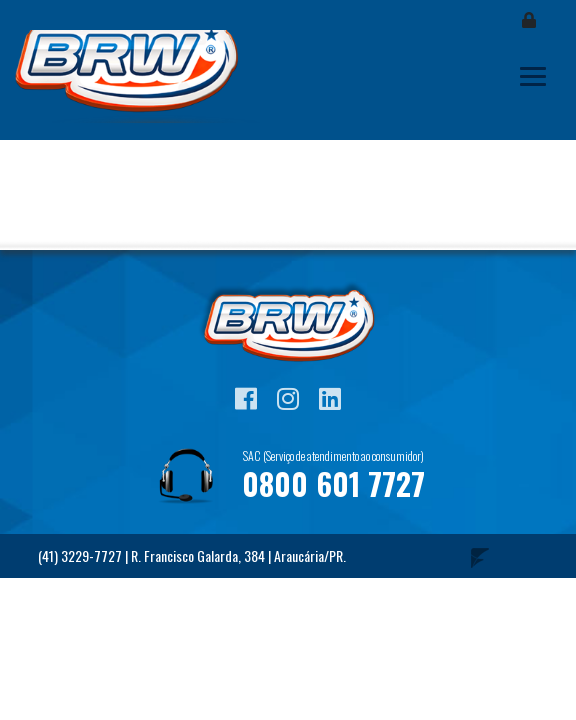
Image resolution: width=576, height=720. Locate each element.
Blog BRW (140, 76)
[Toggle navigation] (533, 76)
